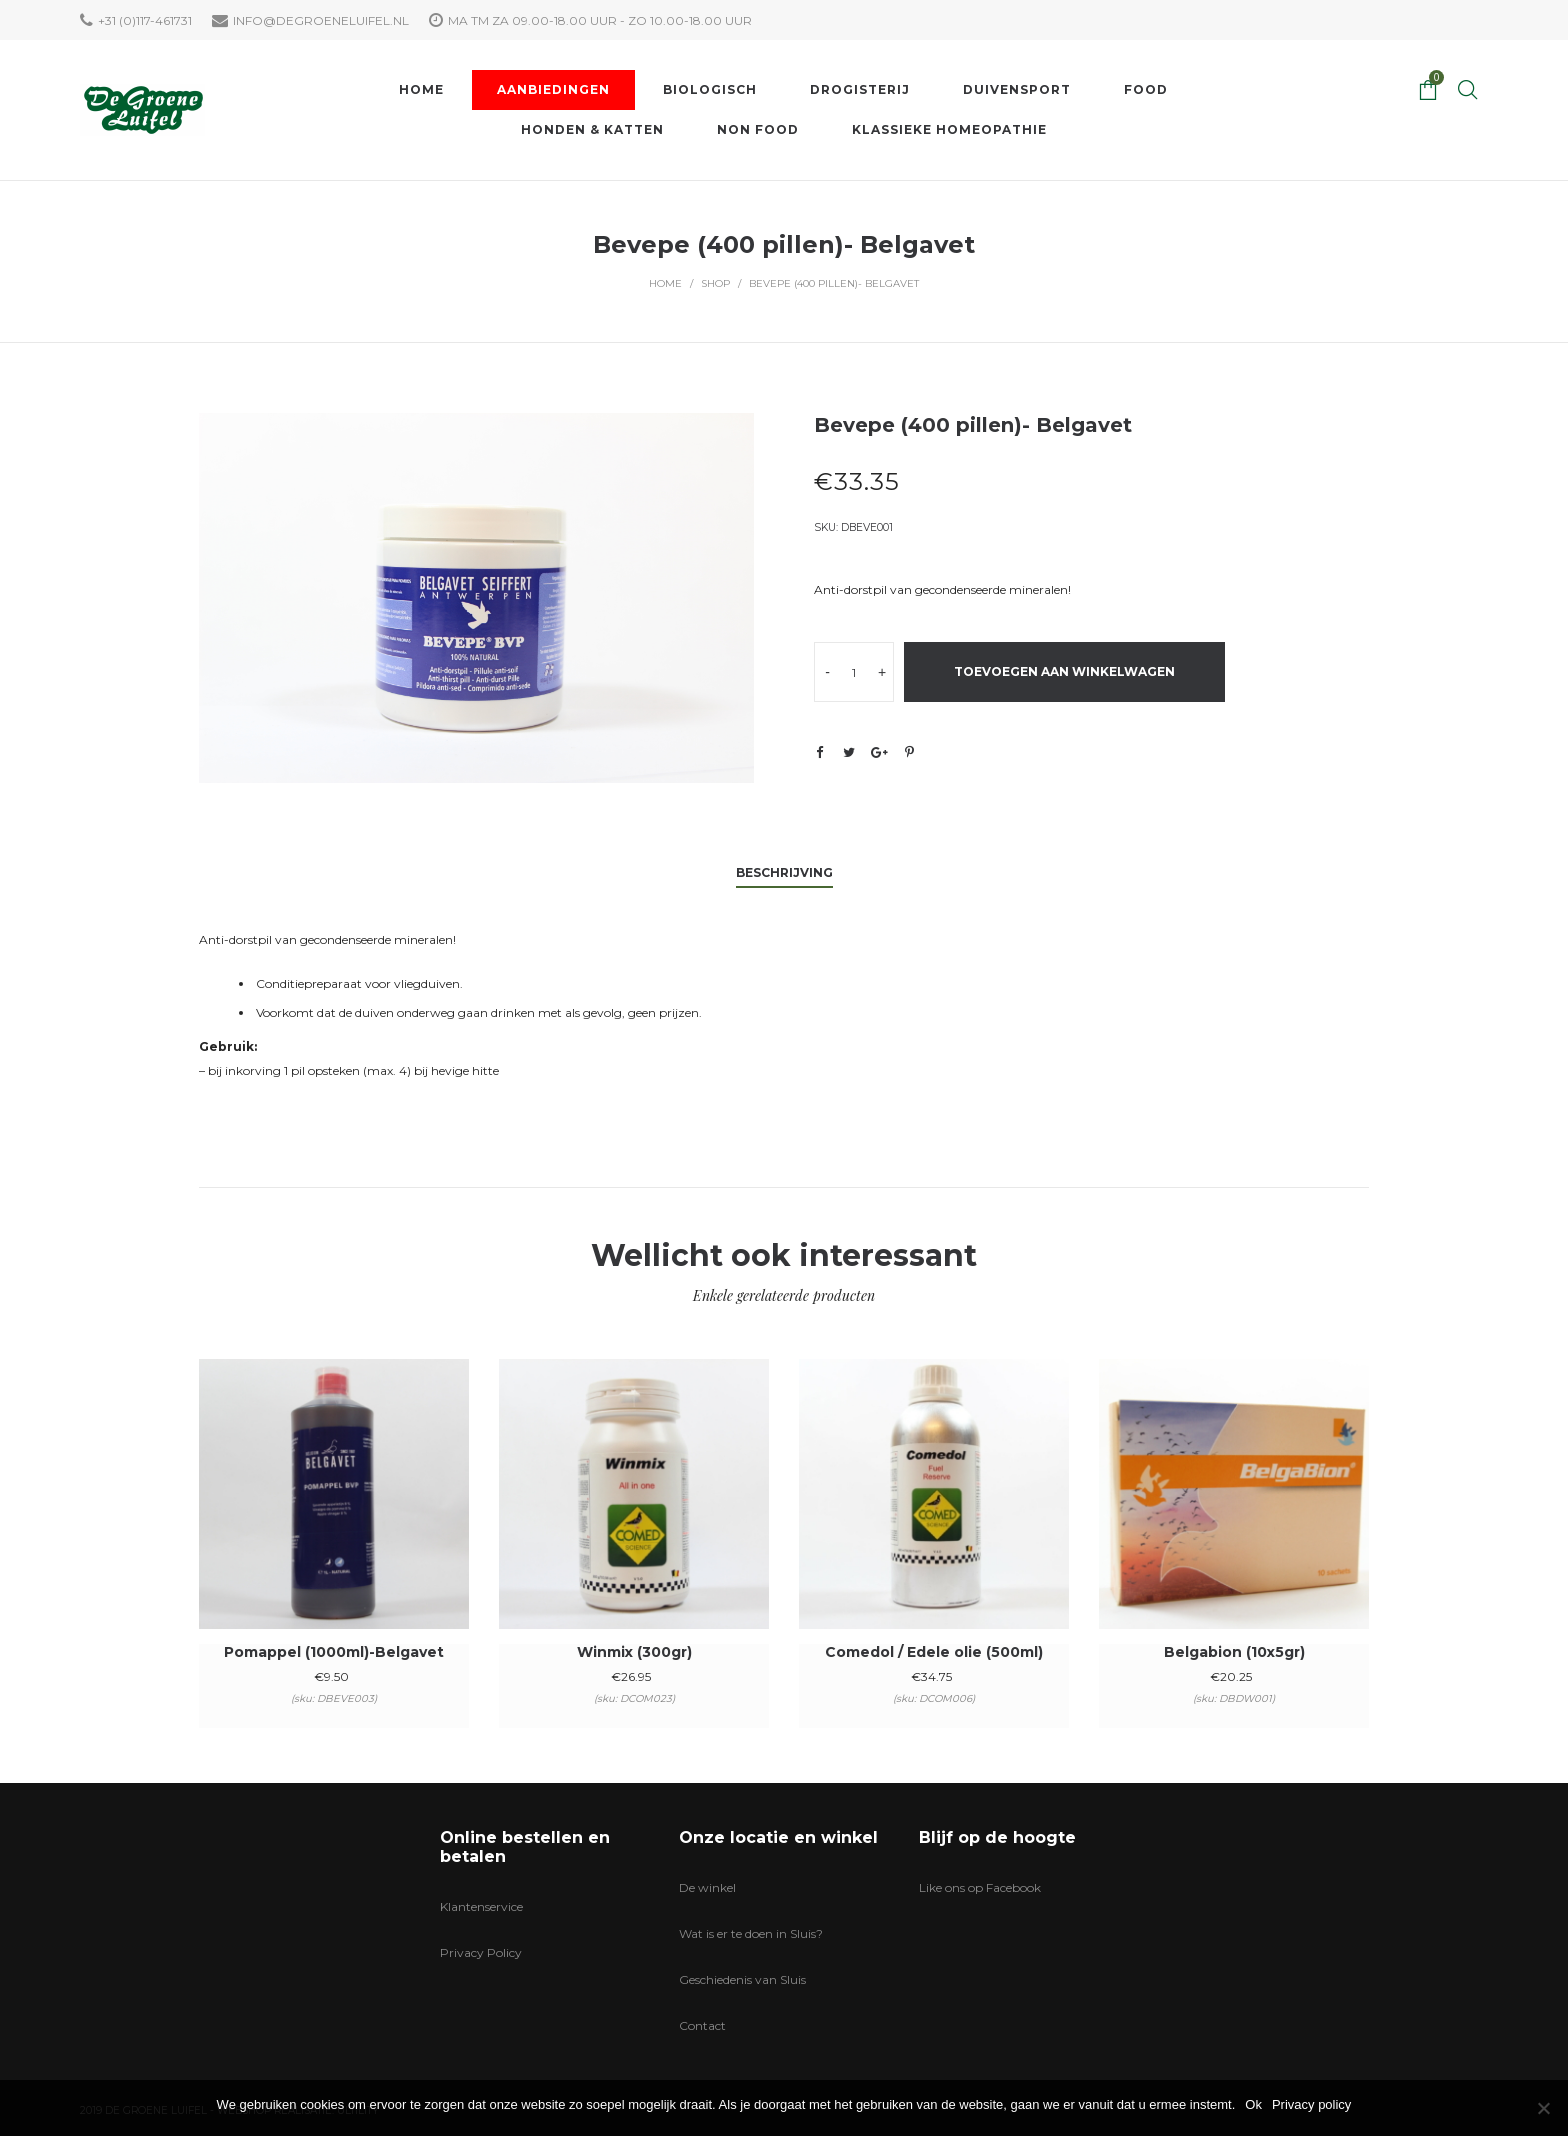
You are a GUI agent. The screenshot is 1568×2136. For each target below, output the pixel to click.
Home (665, 283)
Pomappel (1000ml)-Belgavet (334, 1652)
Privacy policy (1311, 2104)
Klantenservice (481, 1906)
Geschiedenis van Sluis (742, 1979)
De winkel (707, 1887)
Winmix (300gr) (634, 1652)
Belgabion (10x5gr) (1234, 1652)
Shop (715, 283)
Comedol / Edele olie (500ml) (934, 1652)
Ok (1253, 2104)
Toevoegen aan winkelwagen (1064, 671)
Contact (702, 2025)
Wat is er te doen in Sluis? (751, 1933)
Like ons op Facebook (980, 1887)
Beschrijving (784, 872)
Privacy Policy (481, 1952)
